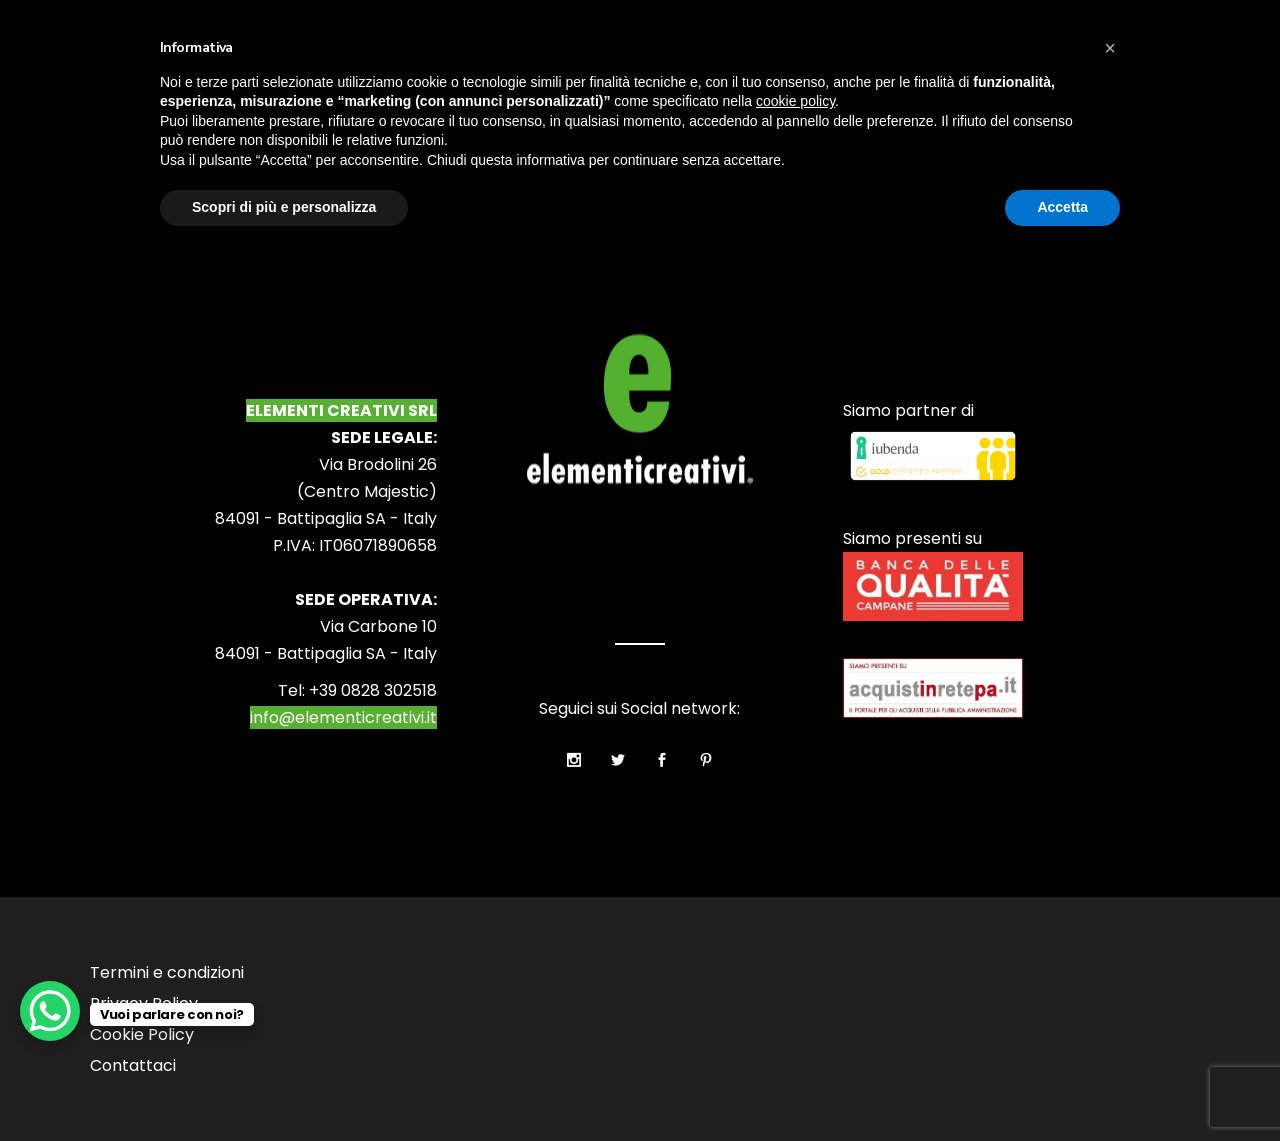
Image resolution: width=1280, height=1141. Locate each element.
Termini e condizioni (167, 972)
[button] (1110, 48)
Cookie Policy (142, 1034)
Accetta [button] (1062, 207)
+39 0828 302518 (373, 690)
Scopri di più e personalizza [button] (284, 207)
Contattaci (133, 1065)
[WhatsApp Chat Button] (50, 1011)
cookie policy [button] (795, 101)
